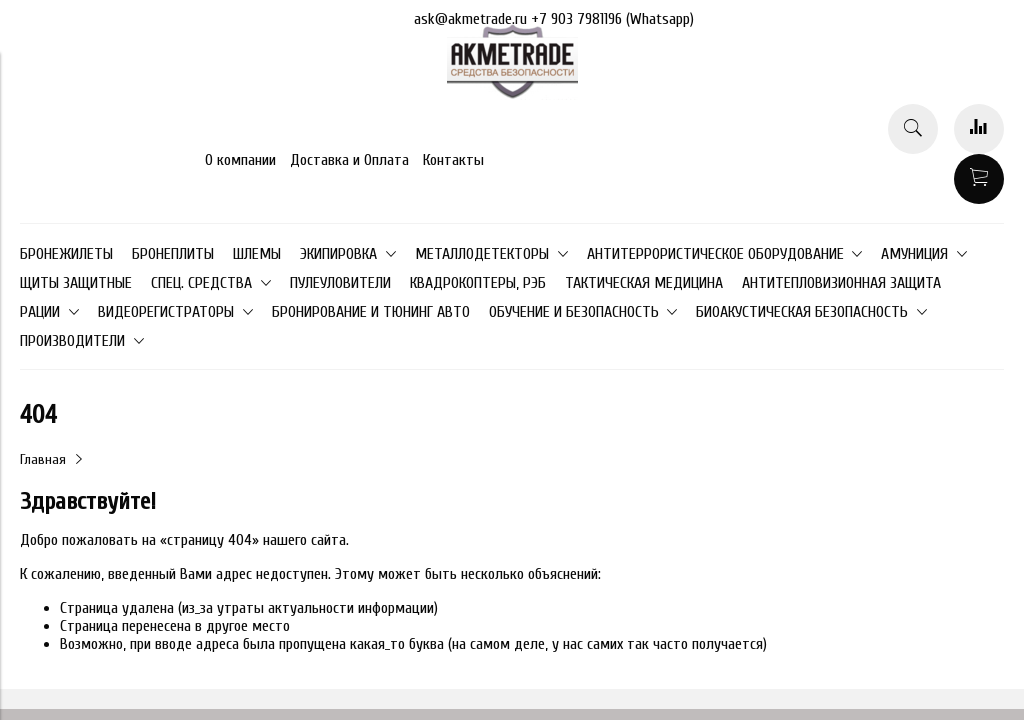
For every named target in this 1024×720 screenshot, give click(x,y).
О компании (240, 160)
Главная (43, 459)
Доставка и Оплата (349, 160)
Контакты (453, 160)
